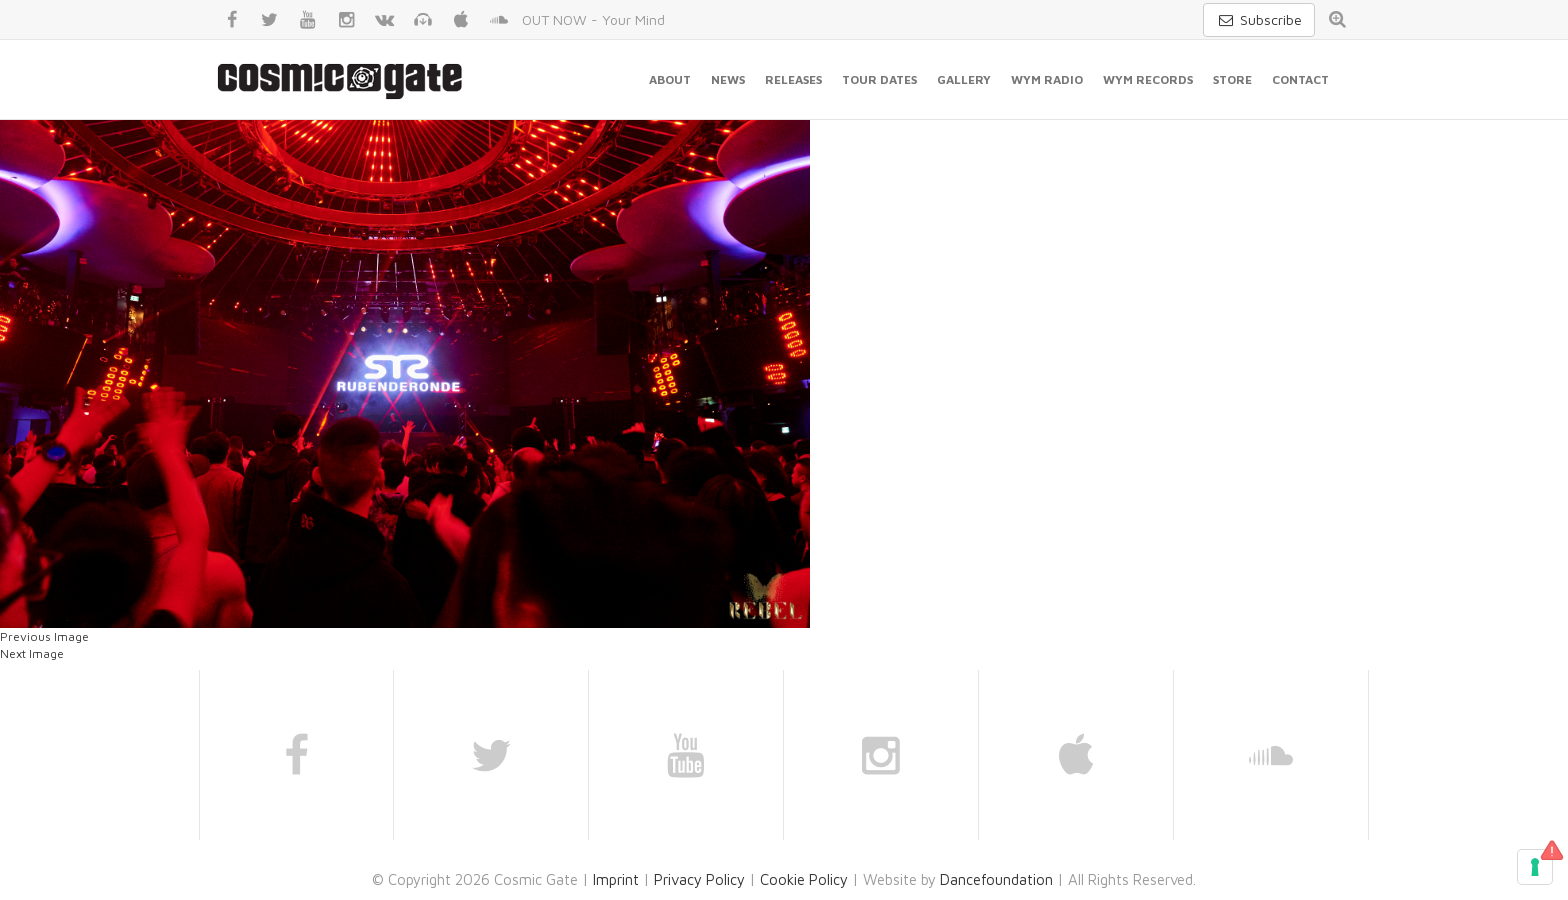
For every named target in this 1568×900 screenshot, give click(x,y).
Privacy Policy (699, 879)
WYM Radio (1047, 79)
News (728, 79)
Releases (793, 79)
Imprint (616, 879)
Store (1232, 79)
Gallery (964, 79)
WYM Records (1148, 79)
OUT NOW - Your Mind (593, 19)
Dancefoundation (996, 879)
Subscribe (1259, 19)
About (670, 79)
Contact (1300, 79)
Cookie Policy (804, 879)
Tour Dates (879, 79)
